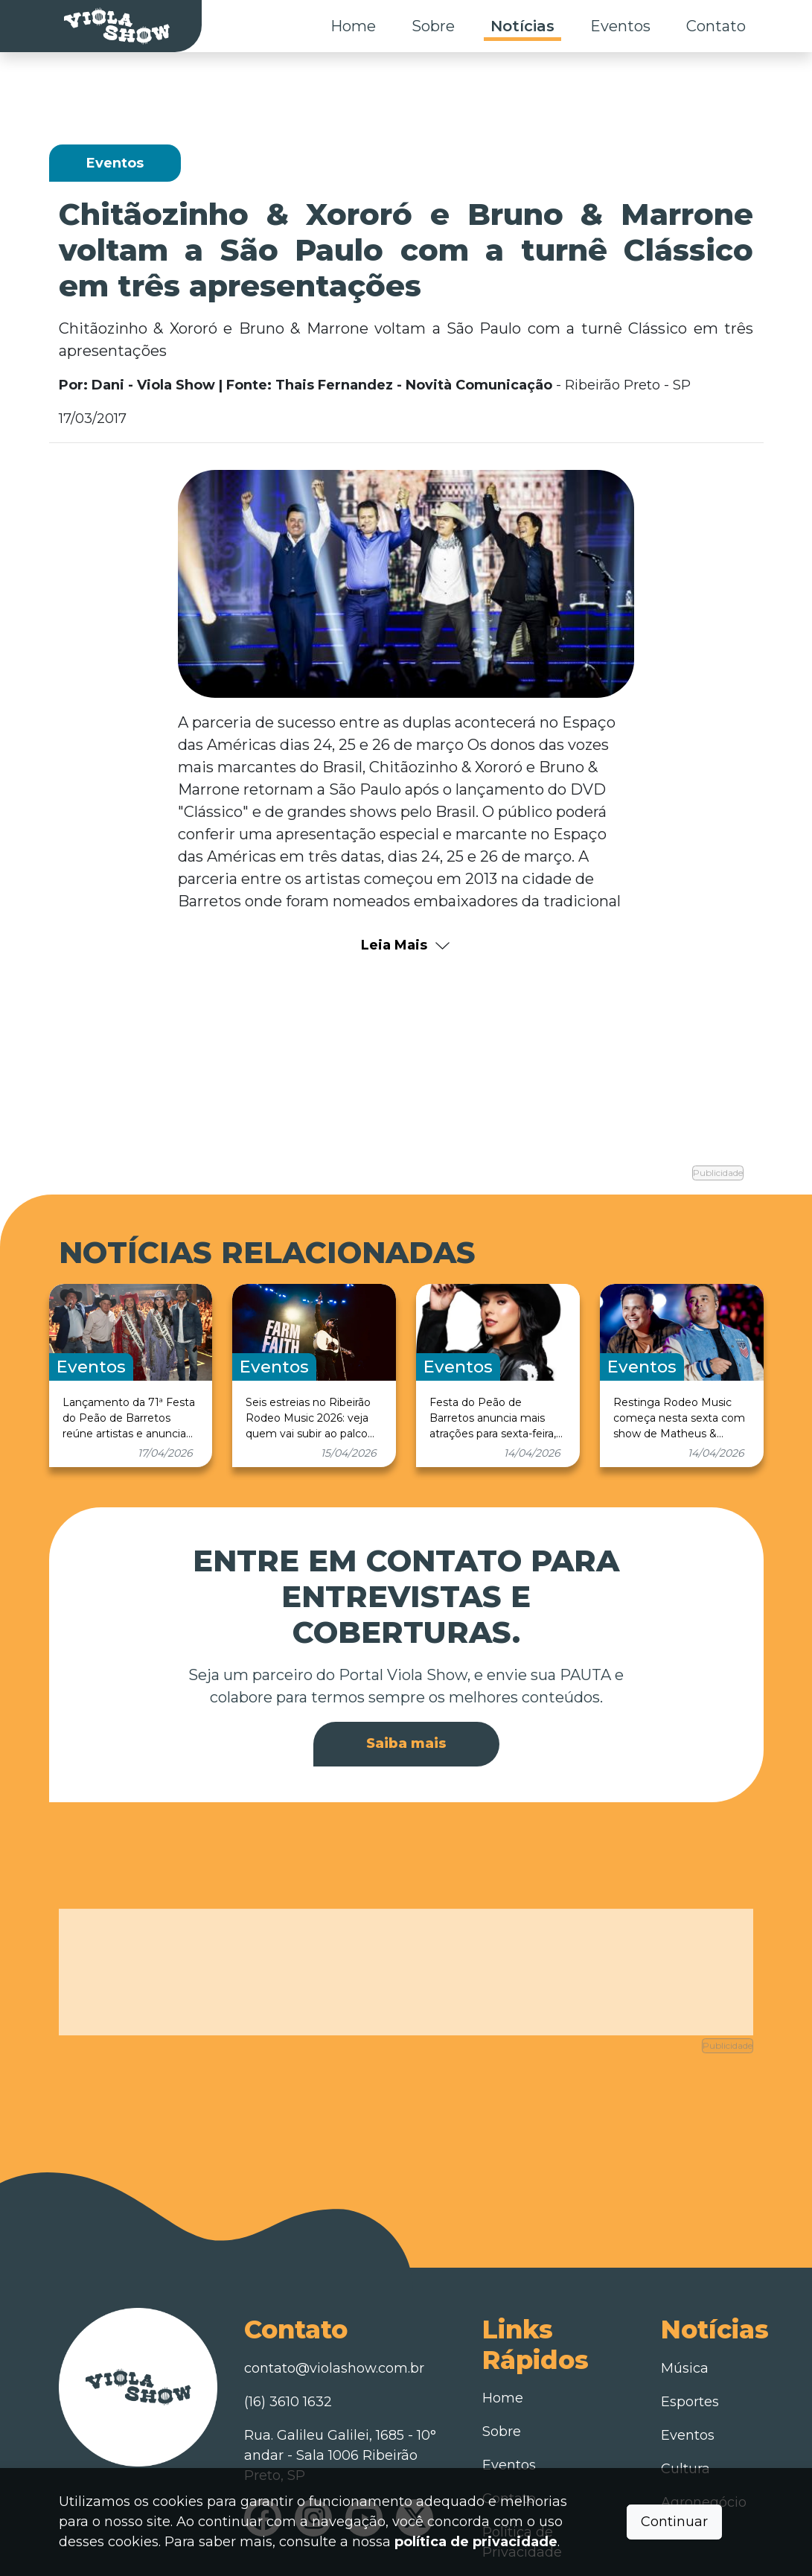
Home (353, 26)
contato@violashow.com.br (334, 2294)
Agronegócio (704, 2428)
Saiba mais (406, 1705)
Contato (716, 26)
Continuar (674, 2521)
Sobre (433, 26)
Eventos (620, 26)
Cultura (685, 2394)
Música (685, 2294)
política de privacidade (475, 2542)
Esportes (690, 2327)
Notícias (522, 26)
